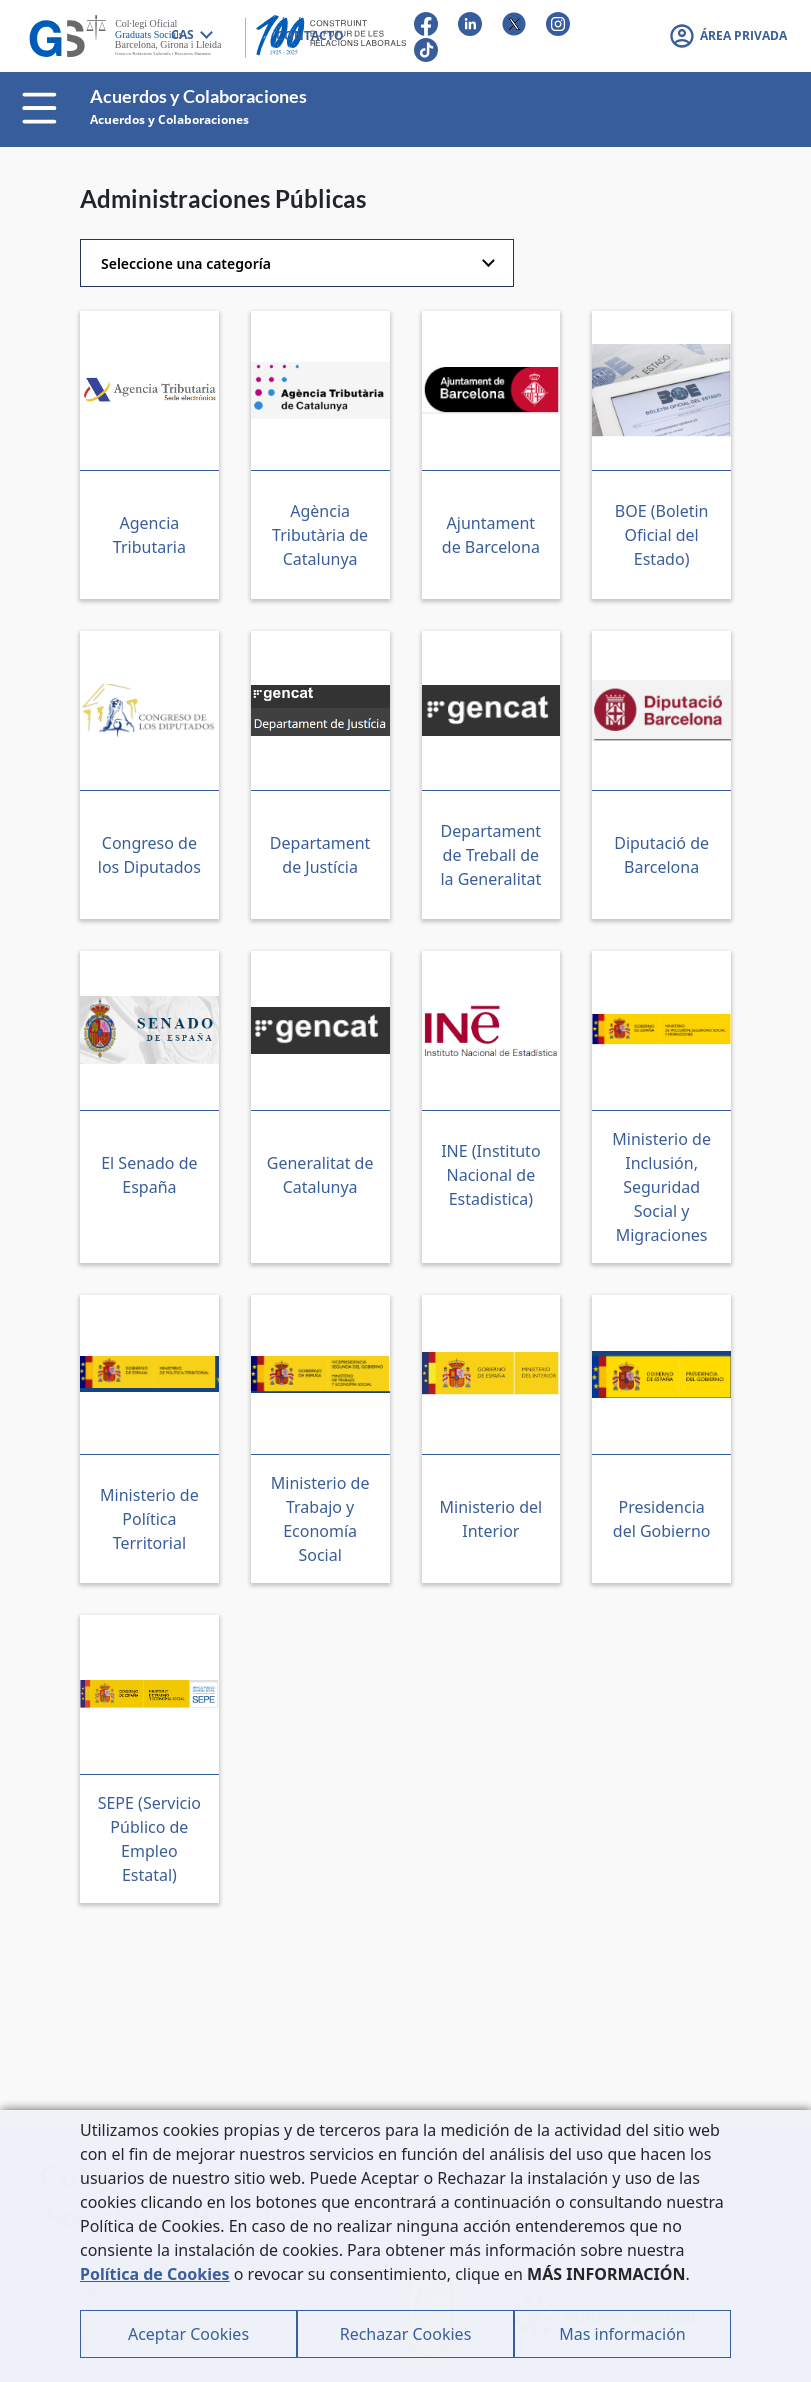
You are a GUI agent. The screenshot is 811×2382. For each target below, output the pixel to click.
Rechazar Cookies (406, 2334)
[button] (727, 36)
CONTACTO (310, 35)
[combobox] (191, 36)
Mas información (622, 2334)
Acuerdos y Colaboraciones (169, 119)
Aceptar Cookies (188, 2334)
